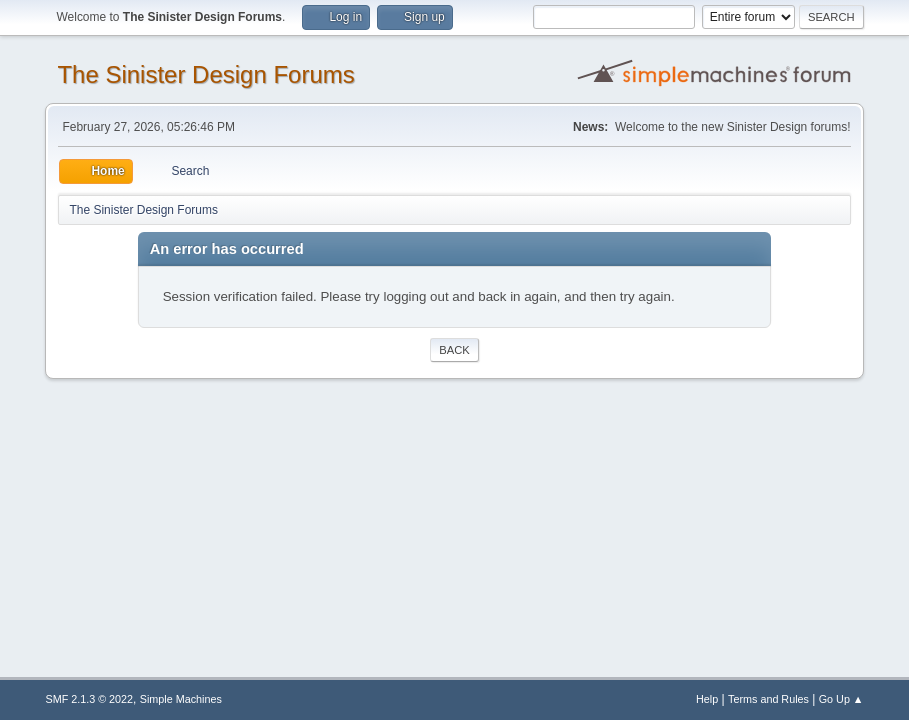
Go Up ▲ (841, 699)
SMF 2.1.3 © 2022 (89, 699)
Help (707, 699)
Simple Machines (181, 699)
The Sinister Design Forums (205, 74)
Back (454, 350)
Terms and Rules (768, 699)
